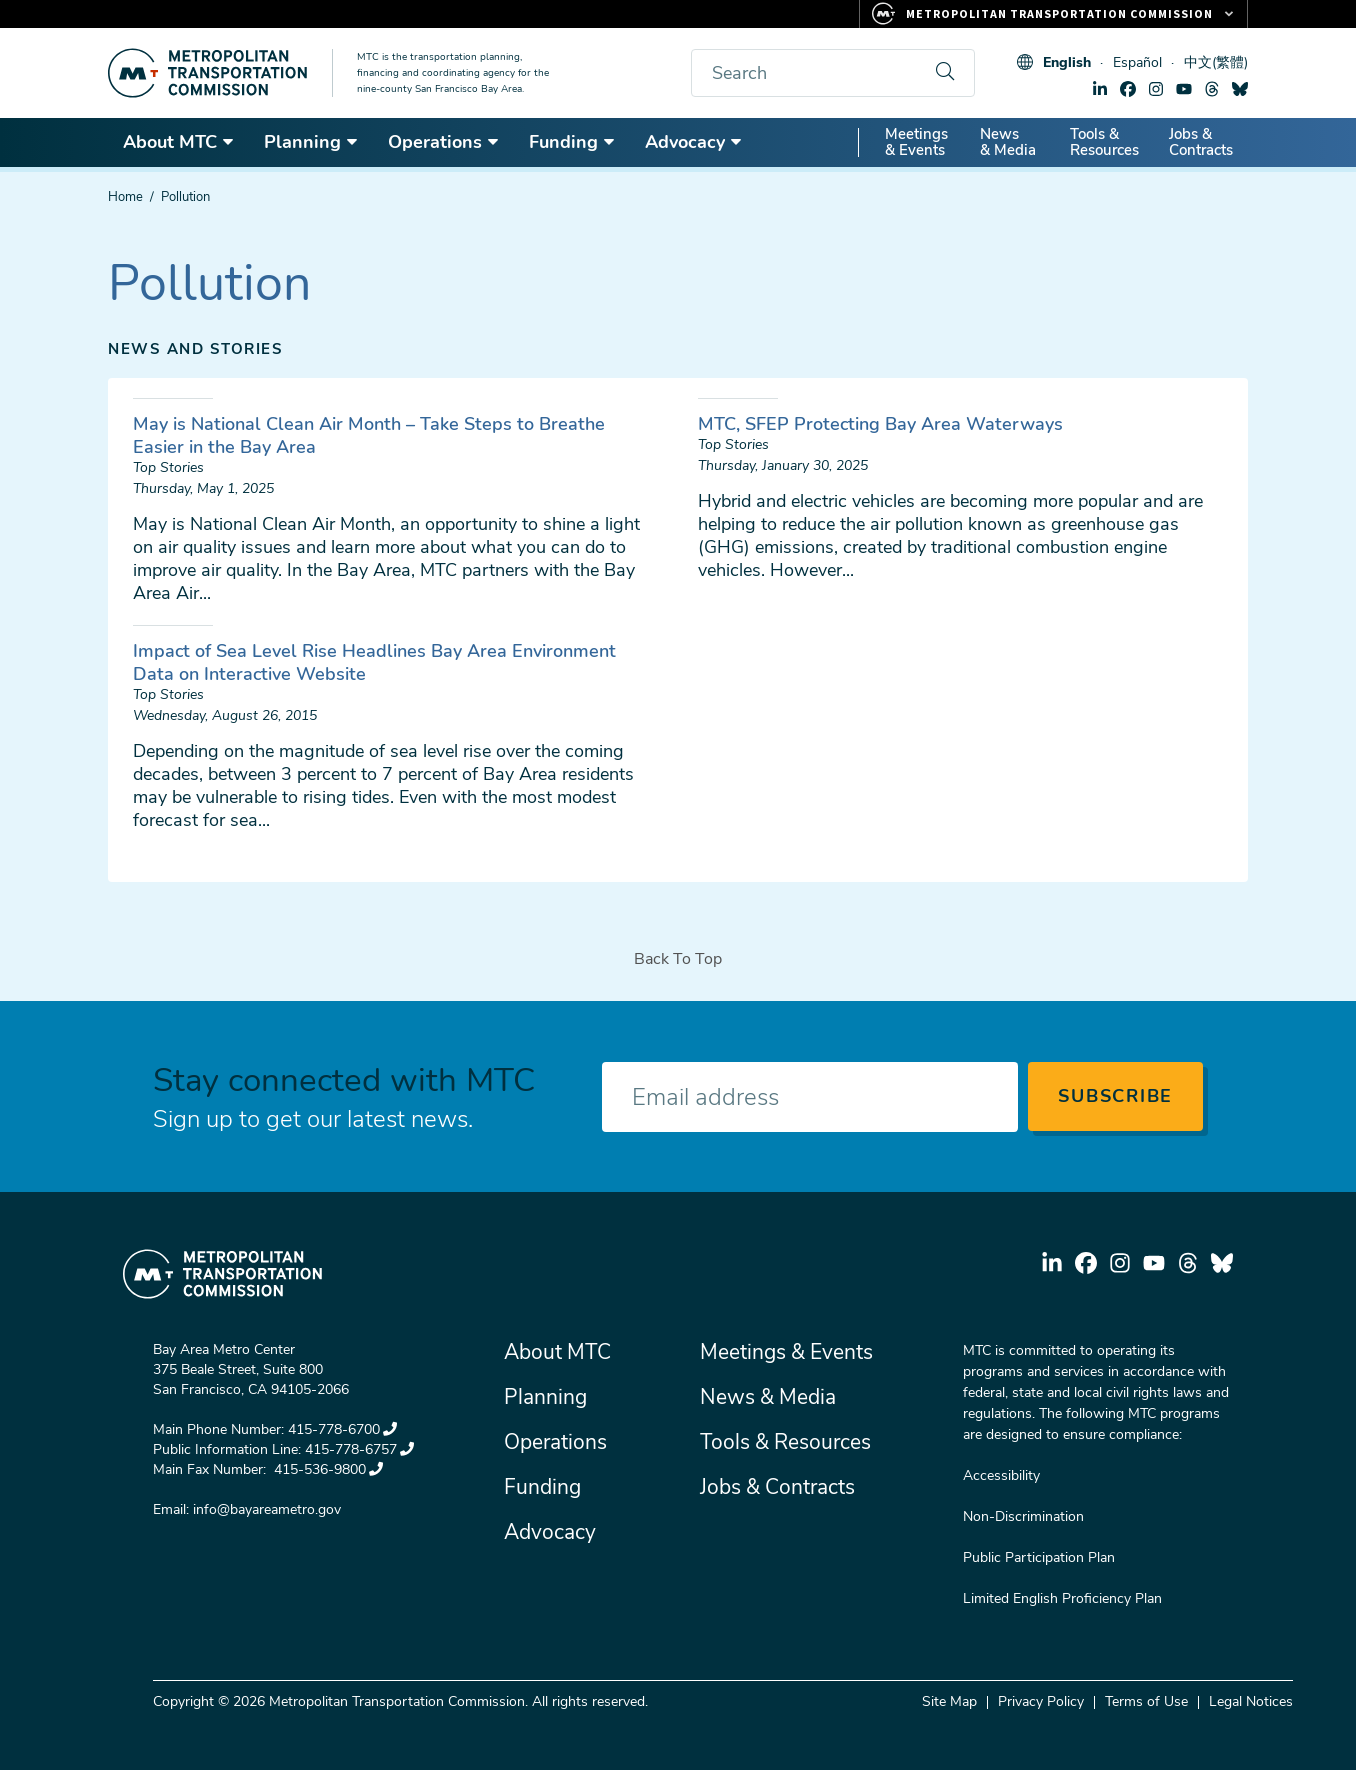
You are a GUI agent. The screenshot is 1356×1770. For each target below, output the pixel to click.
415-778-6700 (342, 1429)
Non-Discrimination (1023, 1516)
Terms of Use (1146, 1701)
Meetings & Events (916, 142)
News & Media (1008, 142)
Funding (572, 142)
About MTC (179, 142)
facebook (1128, 89)
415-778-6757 (359, 1449)
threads (1212, 89)
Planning (311, 142)
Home (125, 197)
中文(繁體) (1216, 62)
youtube (1184, 89)
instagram (1156, 89)
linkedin (1100, 89)
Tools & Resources (1104, 142)
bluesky (1240, 89)
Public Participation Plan (1039, 1557)
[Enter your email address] (810, 1097)
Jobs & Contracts (1201, 142)
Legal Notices (1251, 1701)
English (1067, 62)
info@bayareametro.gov (267, 1509)
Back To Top (678, 959)
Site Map (949, 1701)
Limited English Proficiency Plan (1062, 1598)
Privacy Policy (1041, 1701)
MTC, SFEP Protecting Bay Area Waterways (880, 424)
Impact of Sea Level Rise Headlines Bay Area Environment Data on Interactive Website (374, 662)
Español (1137, 62)
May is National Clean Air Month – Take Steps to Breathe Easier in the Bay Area (369, 435)
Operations (444, 142)
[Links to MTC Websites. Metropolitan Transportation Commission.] (1053, 14)
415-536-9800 (326, 1469)
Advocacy (694, 142)
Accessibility (1001, 1475)
